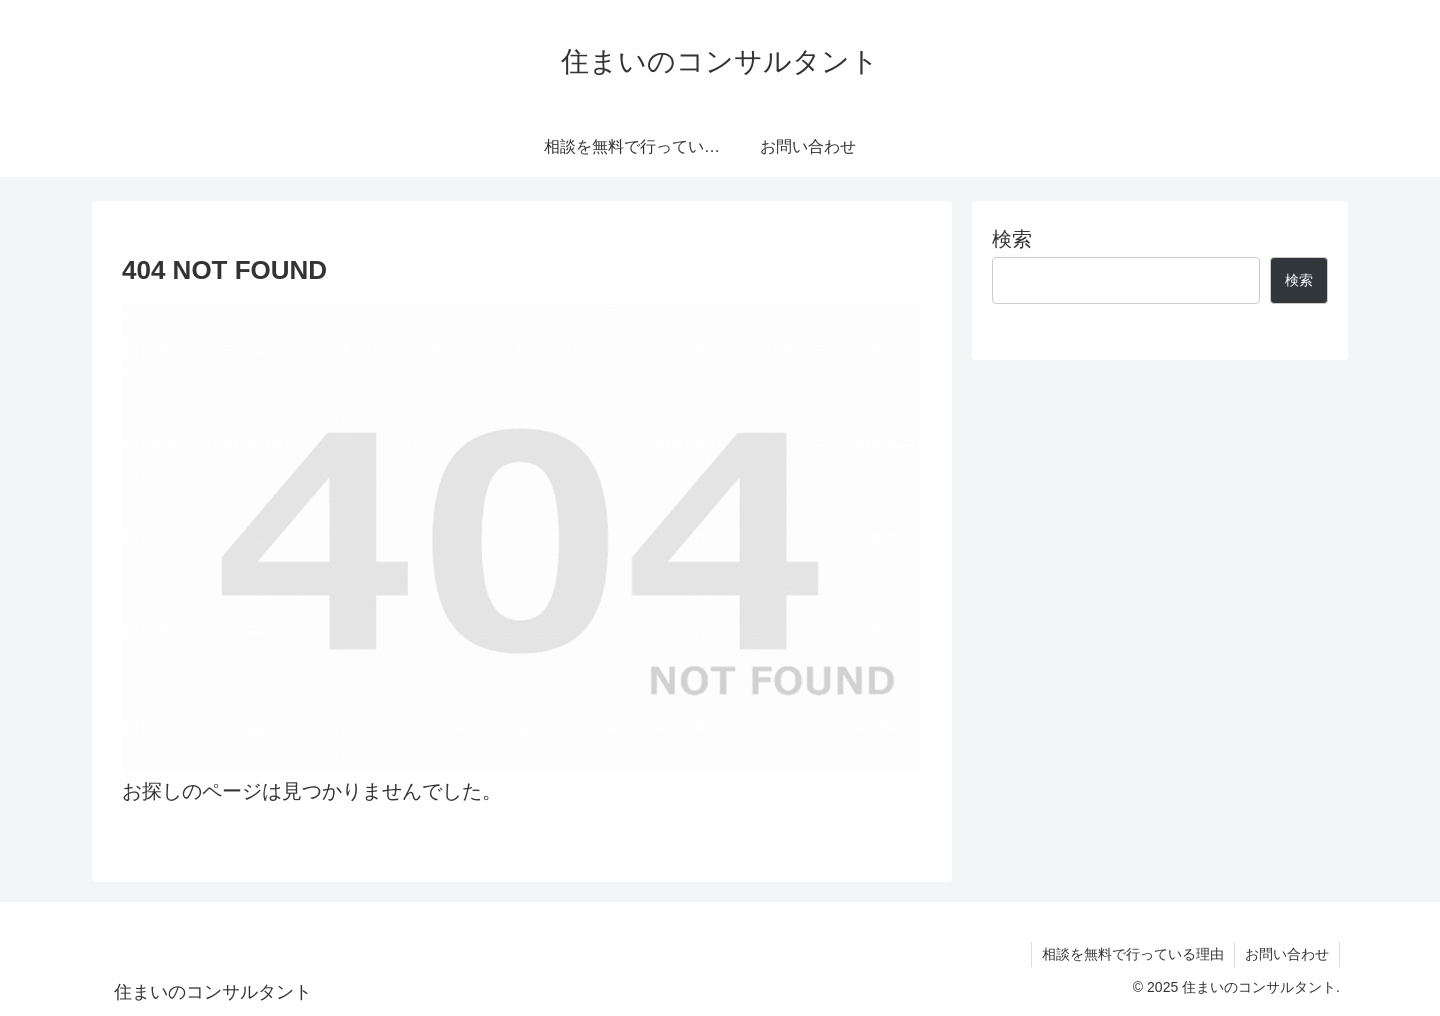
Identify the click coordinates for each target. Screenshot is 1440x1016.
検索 (1012, 239)
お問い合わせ (1287, 954)
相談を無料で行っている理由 (1133, 954)
